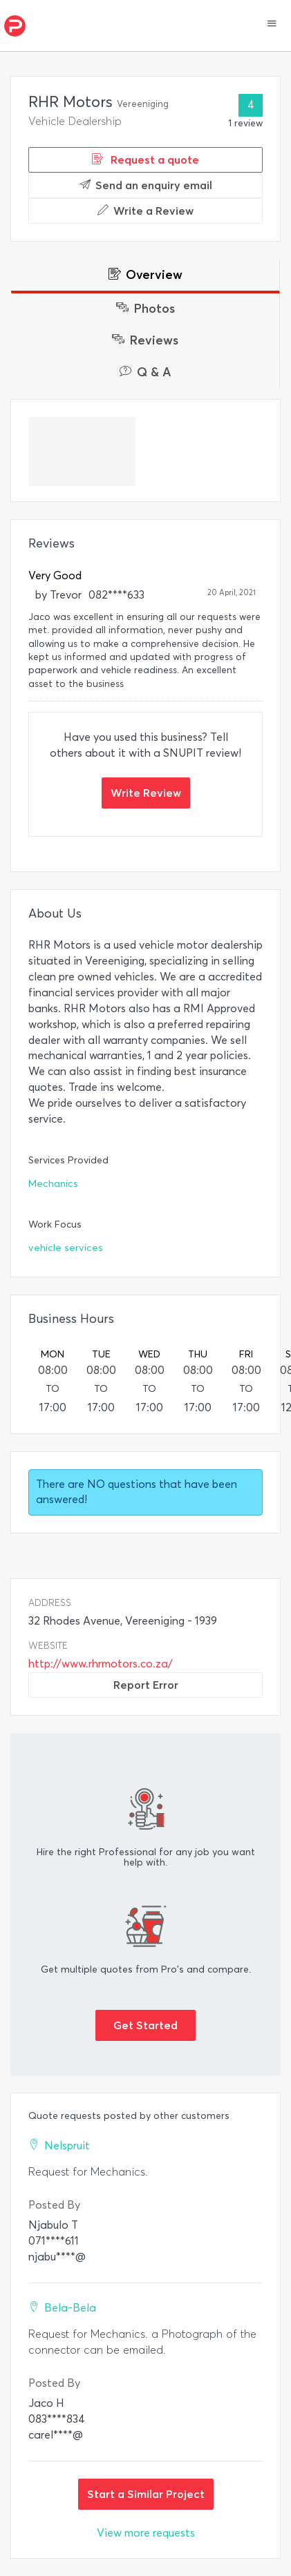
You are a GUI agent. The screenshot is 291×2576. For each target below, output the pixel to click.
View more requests (146, 2532)
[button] (272, 25)
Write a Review (145, 210)
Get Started (145, 2025)
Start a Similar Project (146, 2494)
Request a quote (145, 159)
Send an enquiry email (145, 185)
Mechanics (53, 1184)
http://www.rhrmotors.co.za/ (100, 1663)
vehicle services (65, 1248)
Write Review (146, 793)
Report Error (145, 1685)
